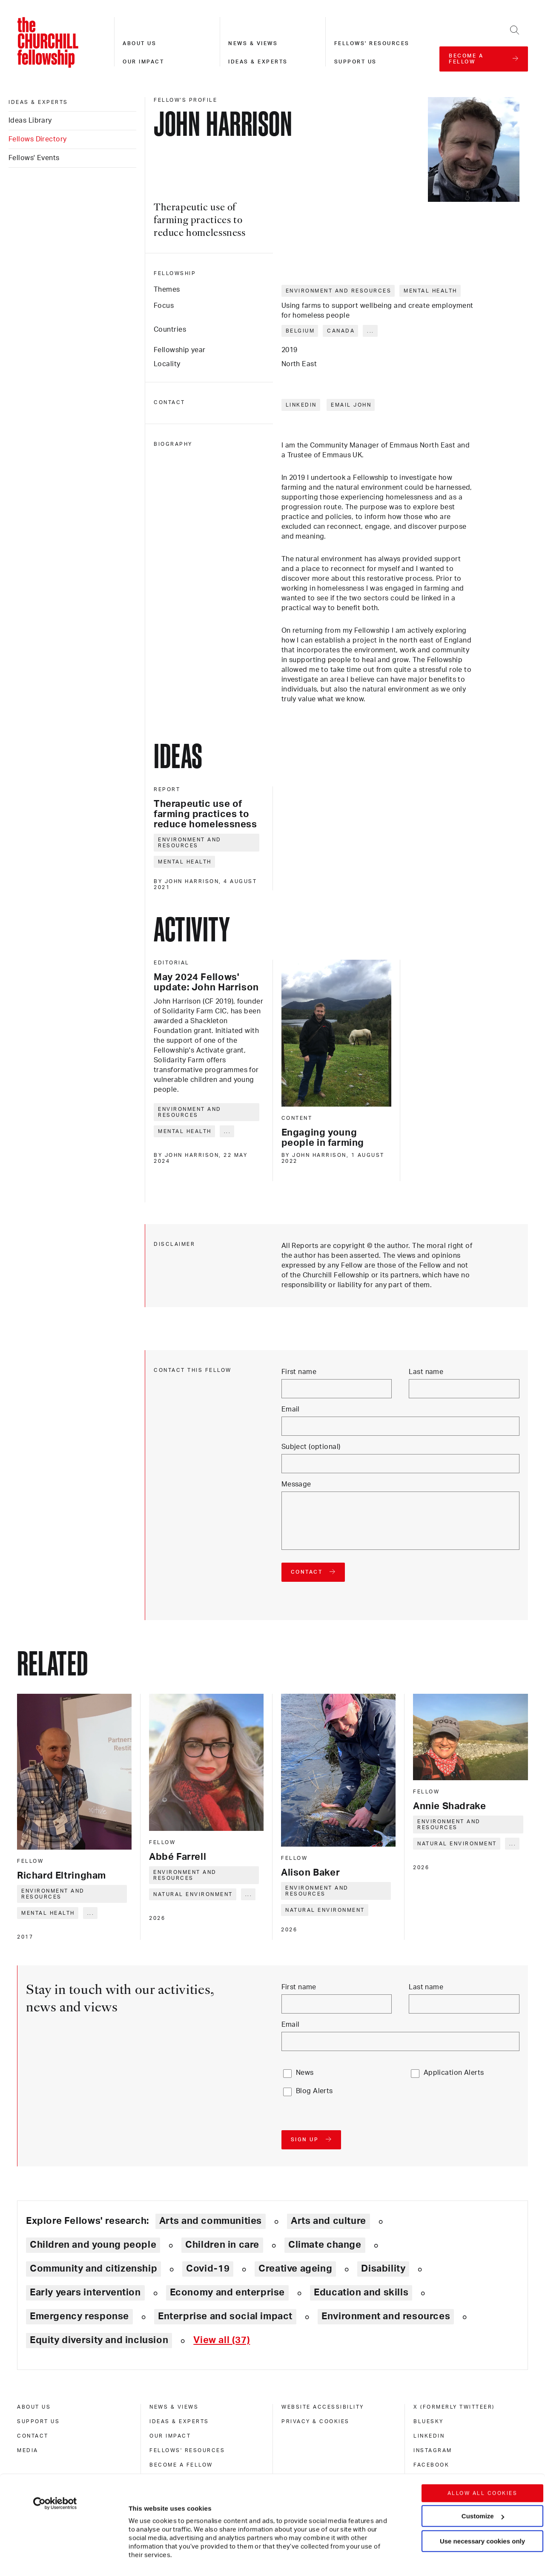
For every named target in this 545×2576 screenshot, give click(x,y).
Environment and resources (339, 290)
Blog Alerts (314, 2091)
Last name (426, 1371)
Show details (140, 2543)
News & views (253, 43)
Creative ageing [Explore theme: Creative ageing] (295, 2268)
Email (290, 1409)
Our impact (143, 61)
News (305, 2072)
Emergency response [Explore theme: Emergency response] (79, 2316)
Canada (341, 330)
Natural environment (193, 1894)
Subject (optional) (311, 1446)
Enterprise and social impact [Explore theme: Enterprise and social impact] (225, 2316)
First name (298, 1371)
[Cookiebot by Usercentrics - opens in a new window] (55, 2452)
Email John (351, 404)
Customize (483, 2465)
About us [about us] (34, 2407)
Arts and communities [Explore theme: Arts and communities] (210, 2221)
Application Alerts (454, 2072)
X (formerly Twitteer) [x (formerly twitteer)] (454, 2407)
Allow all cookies (482, 2442)
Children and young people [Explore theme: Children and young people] (93, 2244)
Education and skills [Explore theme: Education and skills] (361, 2292)
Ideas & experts (258, 61)
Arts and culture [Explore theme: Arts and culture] (328, 2221)
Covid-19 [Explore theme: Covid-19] (207, 2268)
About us (139, 43)
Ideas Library (30, 120)
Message (296, 1484)
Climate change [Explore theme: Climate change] (324, 2244)
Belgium (300, 330)
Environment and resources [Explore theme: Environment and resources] (385, 2316)
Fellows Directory (37, 139)
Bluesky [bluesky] (428, 2421)
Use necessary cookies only (482, 2490)
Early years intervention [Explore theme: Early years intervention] (85, 2292)
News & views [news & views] (173, 2407)
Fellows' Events (34, 158)
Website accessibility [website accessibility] (322, 2407)
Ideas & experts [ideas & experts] (38, 102)
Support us (355, 61)
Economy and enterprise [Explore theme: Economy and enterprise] (227, 2292)
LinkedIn (301, 404)
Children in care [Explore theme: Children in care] (222, 2244)
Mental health (430, 290)
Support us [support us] (38, 2421)
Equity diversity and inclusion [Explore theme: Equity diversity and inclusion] (99, 2340)
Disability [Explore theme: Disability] (383, 2268)
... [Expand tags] (370, 330)
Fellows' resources (372, 43)
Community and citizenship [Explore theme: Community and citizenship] (93, 2268)
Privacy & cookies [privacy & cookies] (315, 2421)
